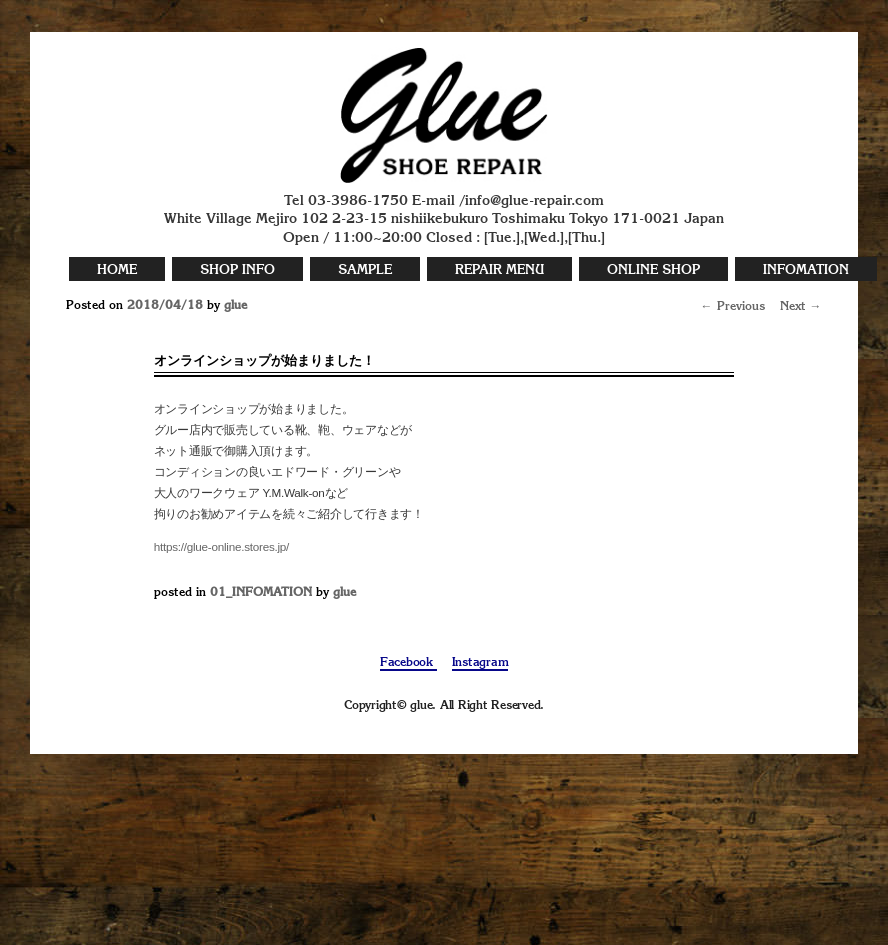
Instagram (480, 663)
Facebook (408, 663)
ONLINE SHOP (653, 270)
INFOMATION (806, 270)
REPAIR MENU (499, 270)
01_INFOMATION (261, 593)
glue (235, 306)
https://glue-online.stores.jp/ (221, 546)
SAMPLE (365, 270)
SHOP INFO (237, 270)
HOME (117, 270)
